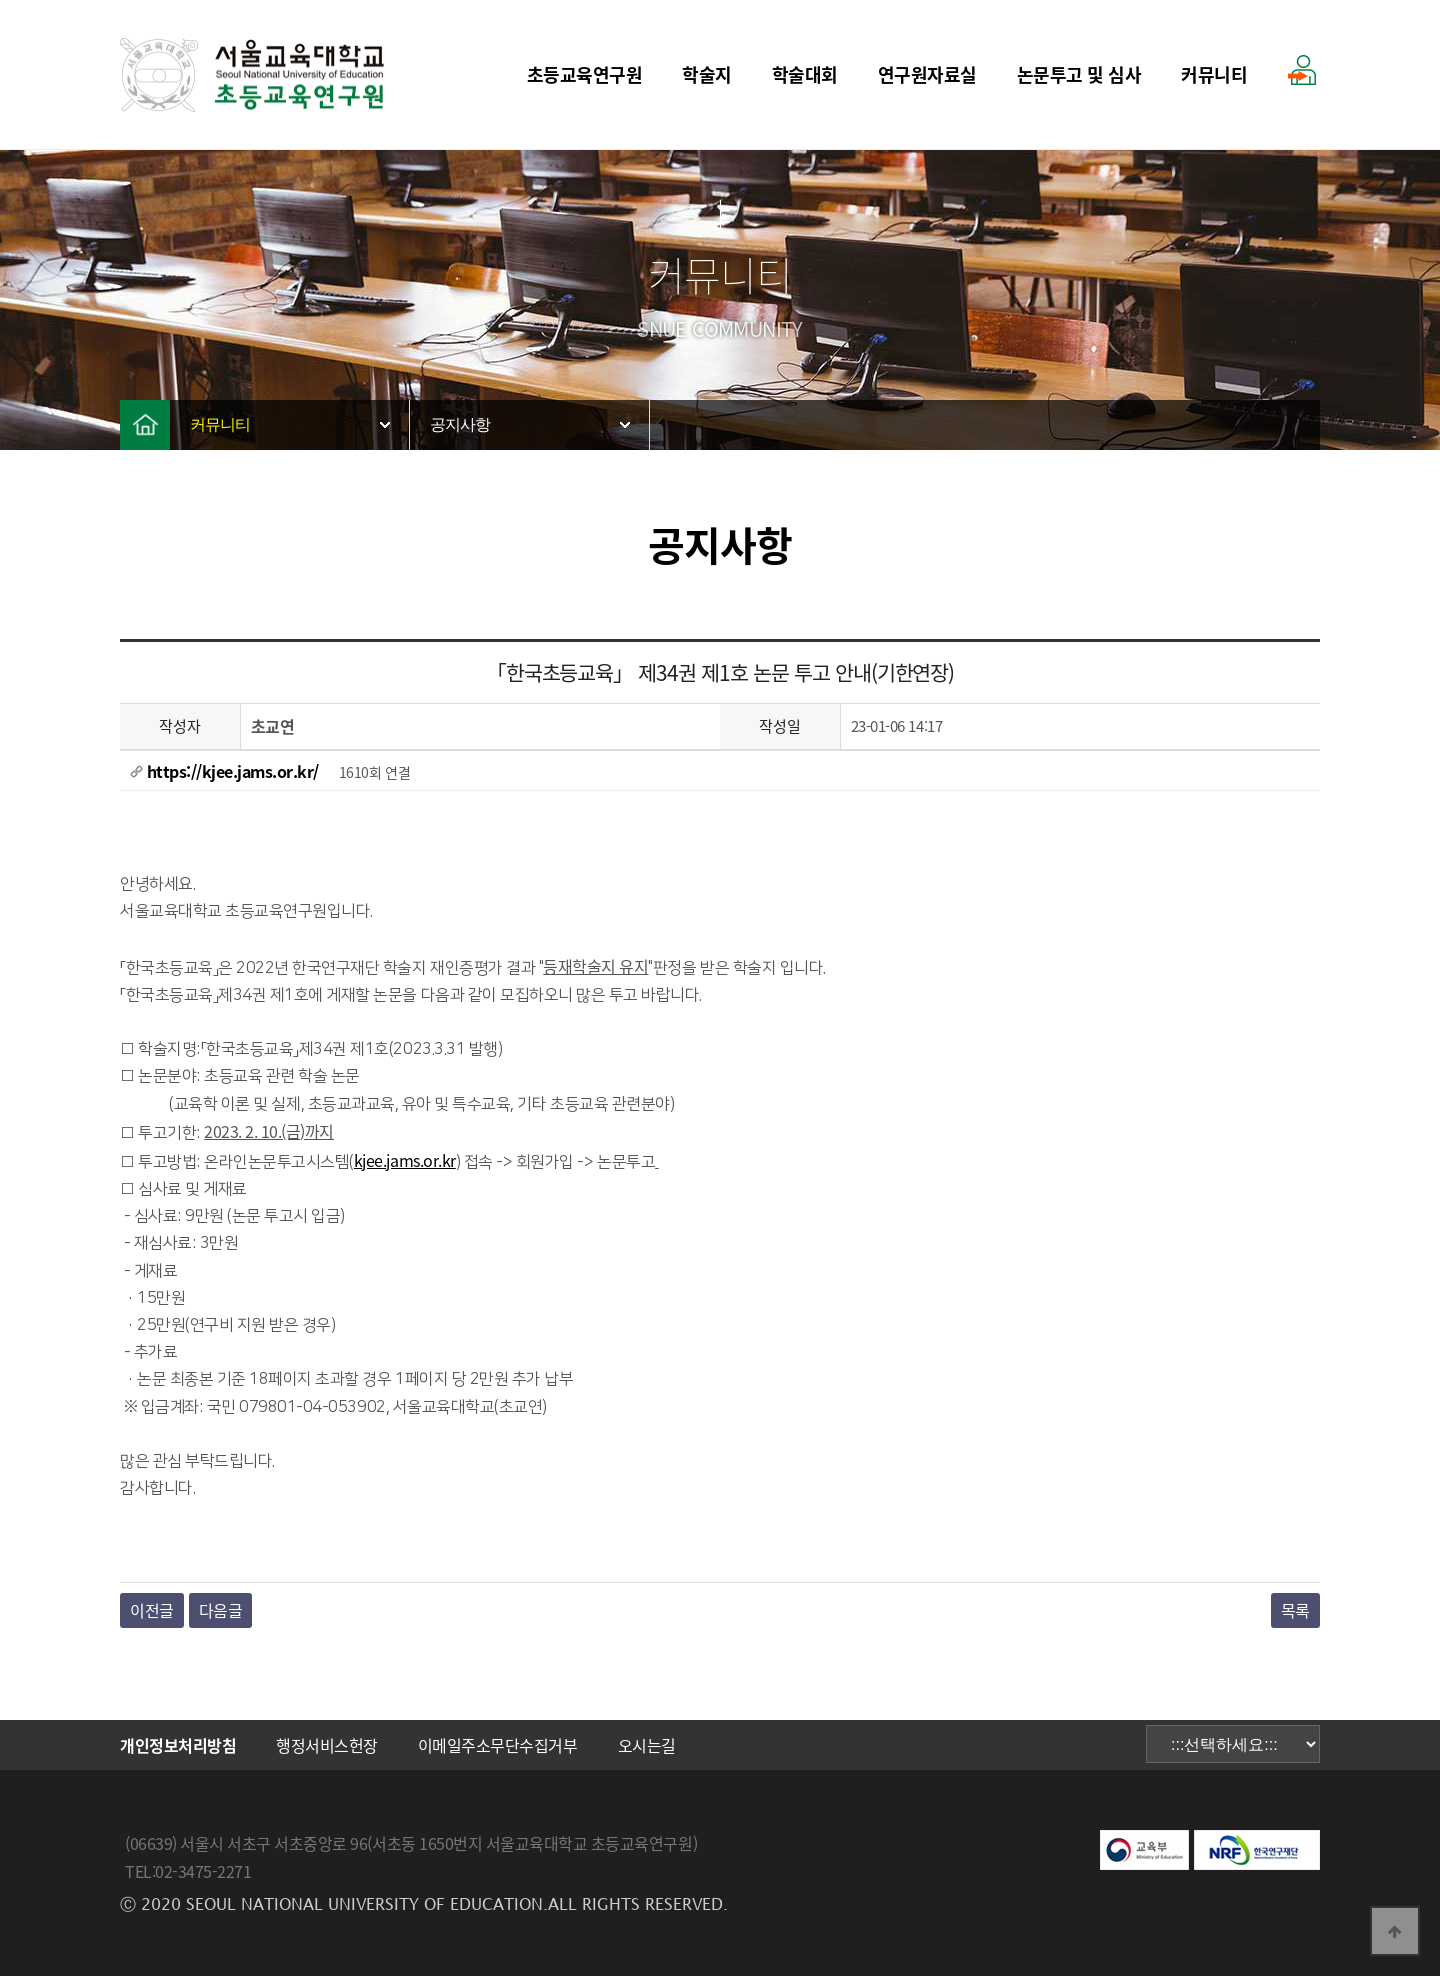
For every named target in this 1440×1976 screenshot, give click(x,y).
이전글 (152, 1610)
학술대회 (805, 74)
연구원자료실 (927, 74)
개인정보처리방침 (178, 1745)
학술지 (707, 74)
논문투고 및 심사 (1079, 74)
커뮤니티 (1214, 74)
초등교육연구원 (585, 74)
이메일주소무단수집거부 (498, 1745)
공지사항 (460, 424)
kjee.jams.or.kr (405, 1160)
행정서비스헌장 (327, 1745)
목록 (1295, 1610)
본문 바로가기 (0, 0)
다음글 (221, 1610)
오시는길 (647, 1745)
